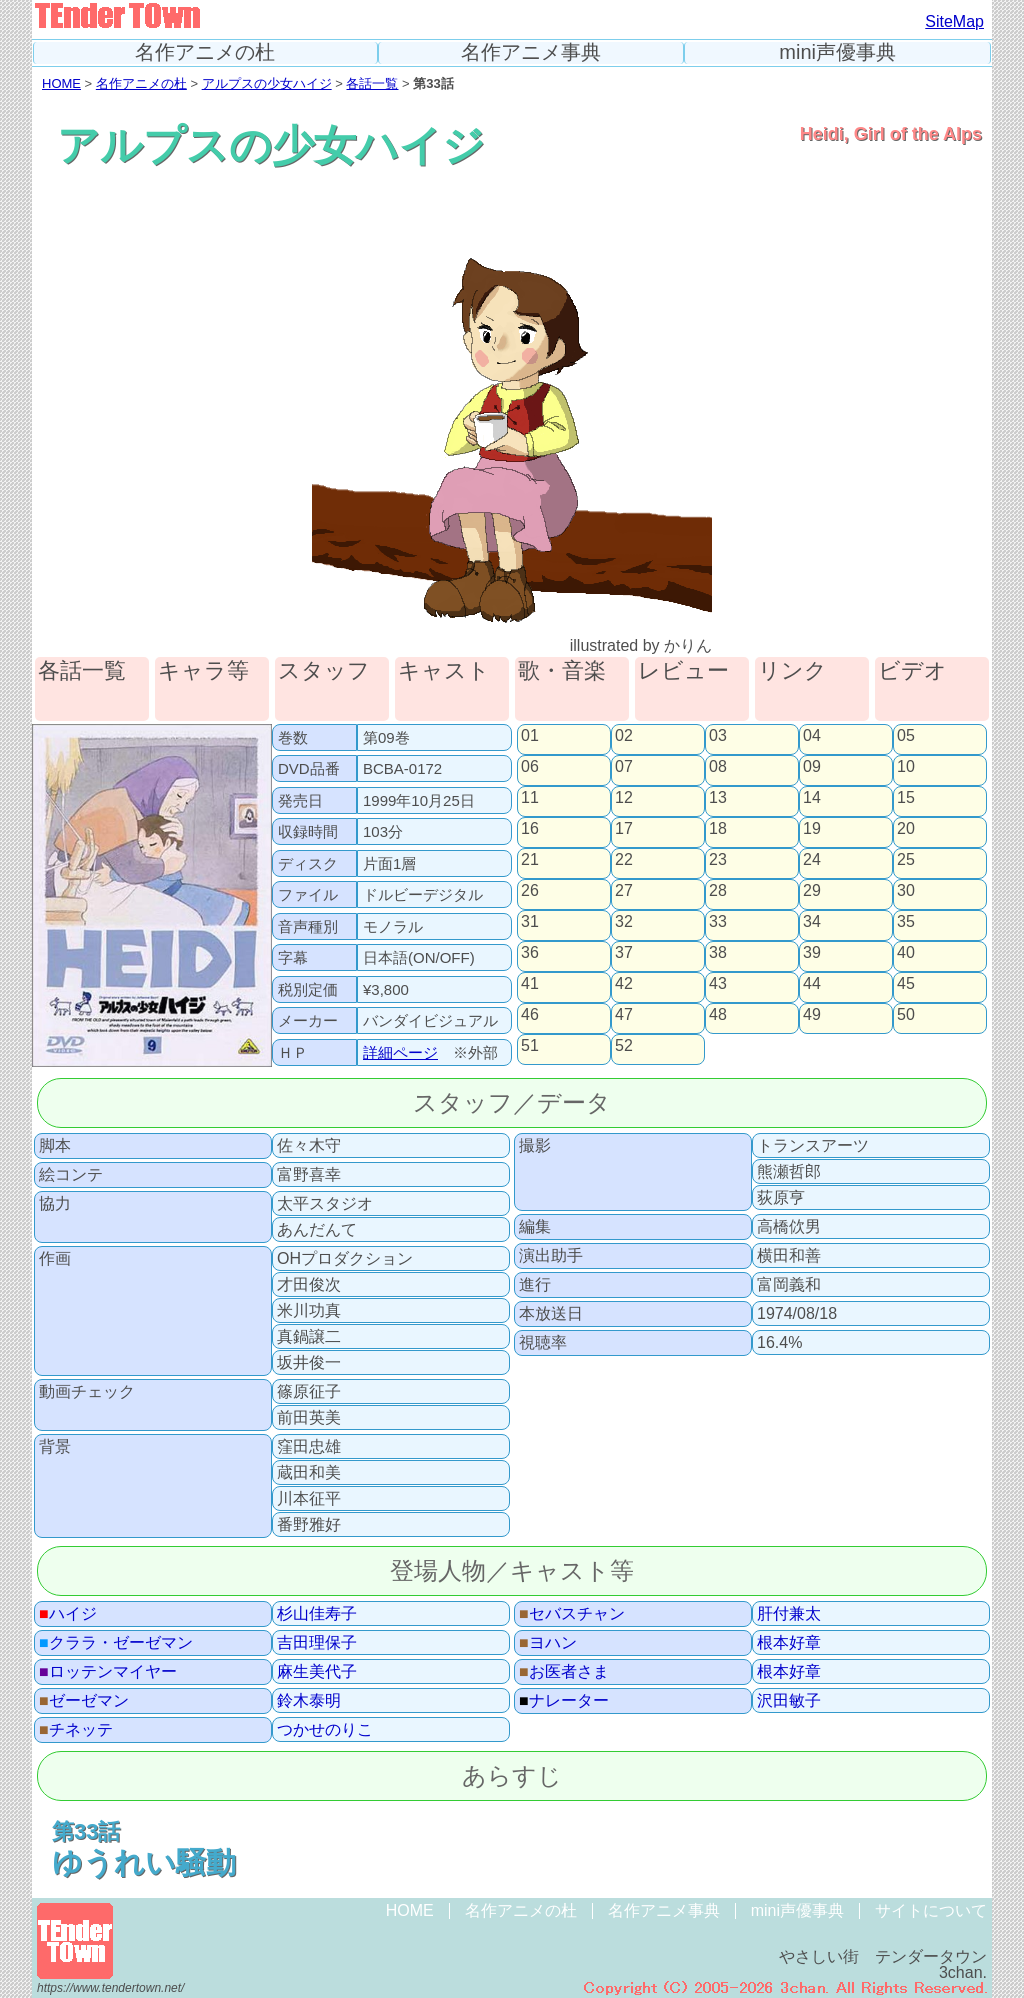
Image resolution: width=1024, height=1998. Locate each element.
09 (812, 767)
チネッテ (76, 1730)
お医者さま (564, 1672)
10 (906, 767)
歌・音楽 (562, 671)
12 (624, 798)
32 (624, 922)
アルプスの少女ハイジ (267, 83)
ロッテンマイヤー (108, 1672)
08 (718, 767)
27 (624, 891)
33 (718, 922)
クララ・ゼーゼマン (116, 1643)
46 (530, 1015)
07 (624, 767)
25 (906, 860)
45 (906, 984)
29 (812, 891)
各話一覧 (372, 83)
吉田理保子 (317, 1643)
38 (718, 953)
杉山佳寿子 (317, 1614)
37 (624, 953)
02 (624, 736)
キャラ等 (203, 671)
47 (624, 1015)
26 (530, 891)
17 (624, 829)
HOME (61, 83)
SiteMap (954, 21)
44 (812, 984)
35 (906, 922)
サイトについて (931, 1910)
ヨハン (548, 1643)
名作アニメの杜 (205, 52)
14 (812, 798)
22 (624, 860)
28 (718, 891)
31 (530, 922)
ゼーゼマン (84, 1701)
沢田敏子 (789, 1701)
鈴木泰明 (309, 1701)
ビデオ (912, 671)
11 (530, 798)
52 (624, 1046)
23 (718, 860)
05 (906, 736)
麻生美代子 (317, 1672)
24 (812, 860)
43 (718, 984)
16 (530, 829)
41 (530, 984)
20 (906, 829)
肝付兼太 (789, 1614)
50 (906, 1015)
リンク (792, 671)
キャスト (444, 671)
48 (718, 1015)
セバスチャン (572, 1614)
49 (812, 1015)
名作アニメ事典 (531, 52)
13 (718, 798)
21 (530, 860)
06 (530, 767)
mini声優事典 (837, 52)
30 (906, 891)
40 (906, 953)
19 (812, 829)
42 (624, 984)
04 (812, 736)
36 (530, 953)
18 (718, 829)
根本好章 (789, 1643)
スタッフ (324, 671)
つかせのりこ (325, 1730)
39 (812, 953)
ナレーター (564, 1701)
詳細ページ (400, 1052)
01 (530, 736)
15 (906, 798)
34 (812, 922)
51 (530, 1046)
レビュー (683, 671)
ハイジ (68, 1614)
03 (718, 736)
